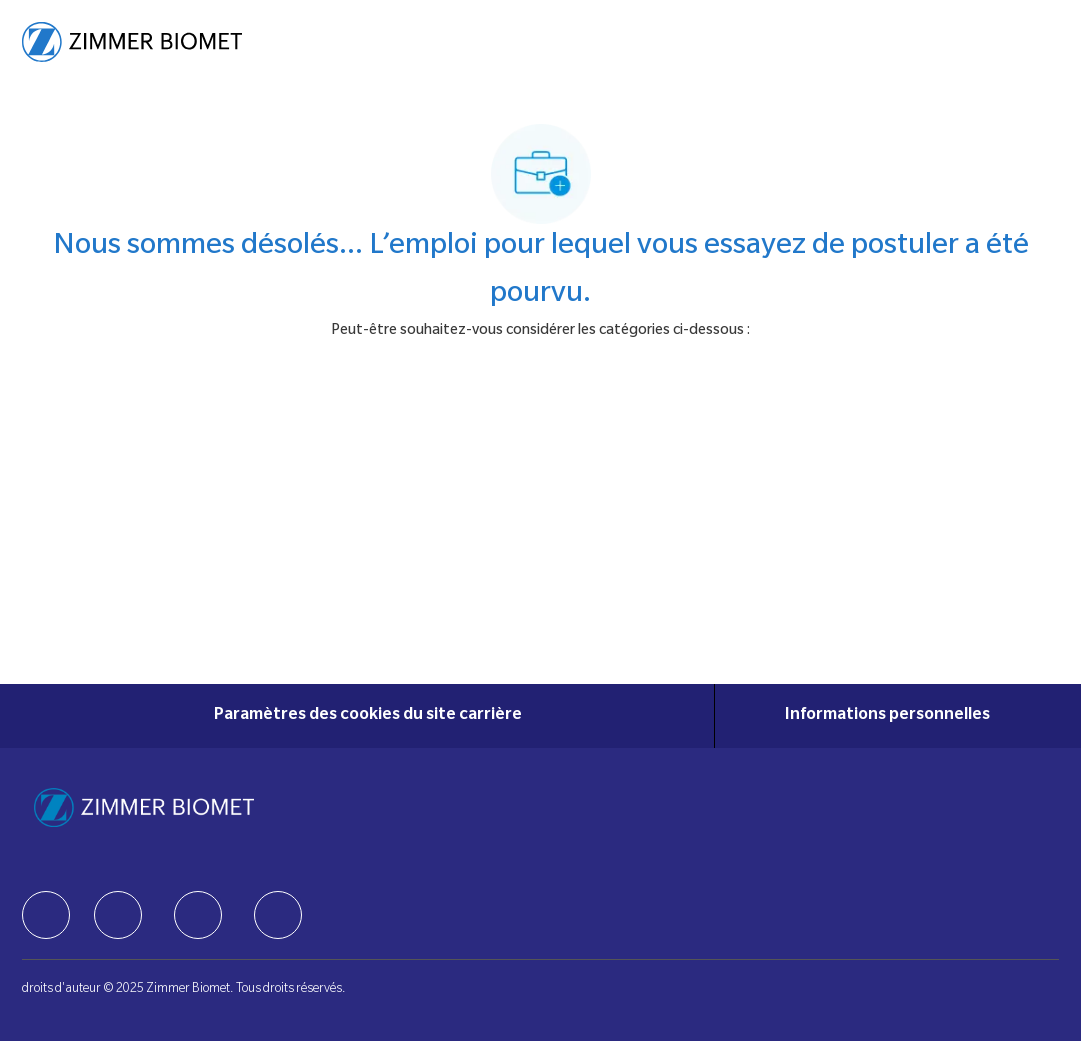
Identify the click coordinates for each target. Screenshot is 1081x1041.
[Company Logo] (132, 43)
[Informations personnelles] (887, 716)
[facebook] (46, 915)
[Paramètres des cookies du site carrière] (368, 716)
